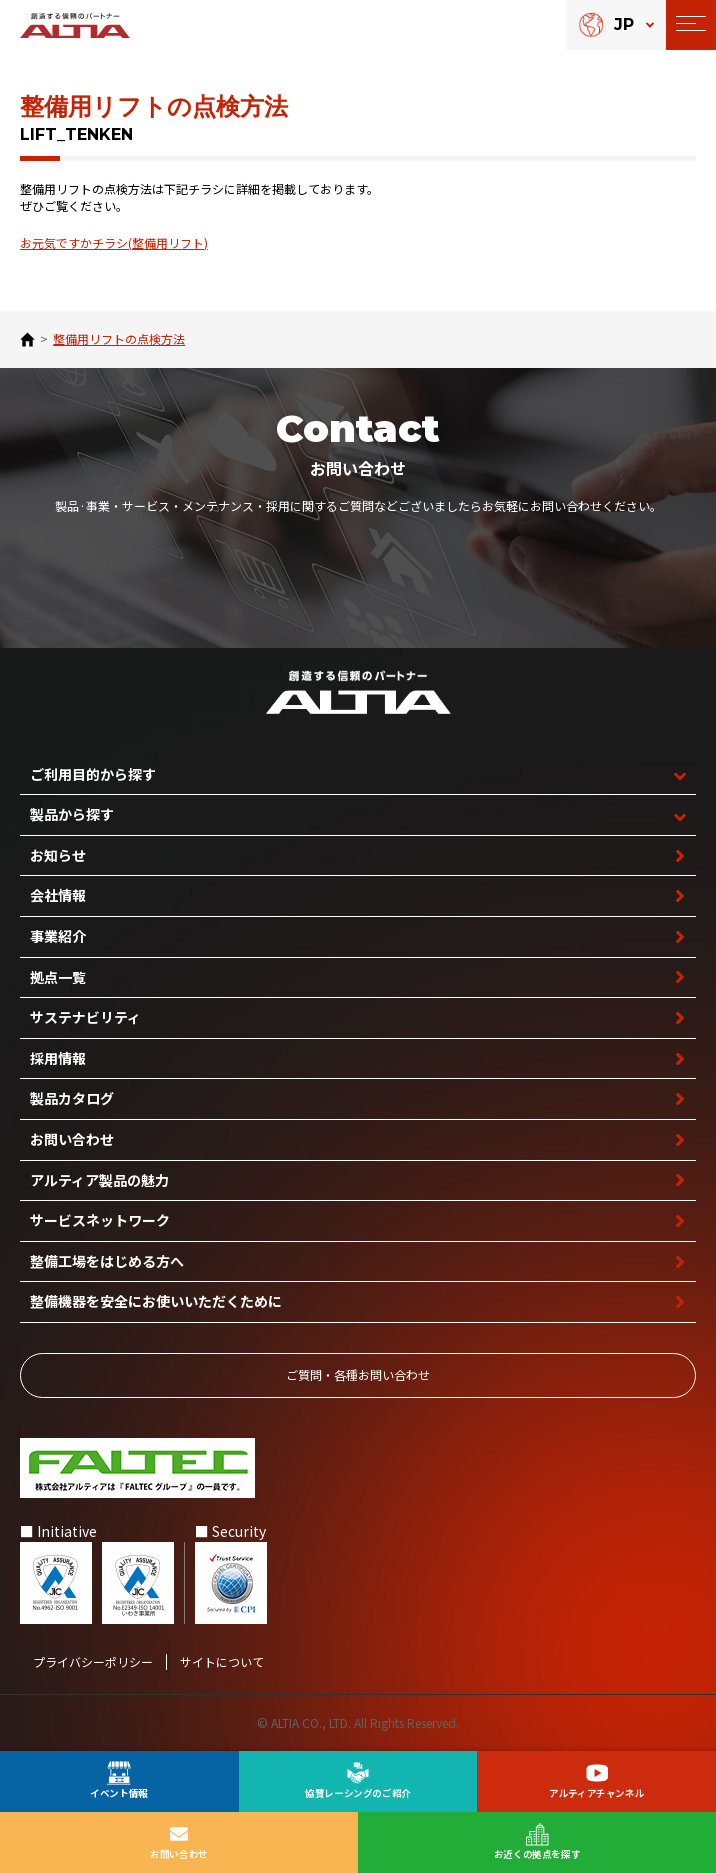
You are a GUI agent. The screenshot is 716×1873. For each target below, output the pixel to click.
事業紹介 (58, 936)
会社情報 (58, 895)
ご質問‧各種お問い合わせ (358, 1374)
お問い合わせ (72, 1139)
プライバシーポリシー (93, 1662)
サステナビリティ (85, 1017)
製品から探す (72, 814)
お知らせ (58, 855)
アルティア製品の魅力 (99, 1180)
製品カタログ (72, 1098)
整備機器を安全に (156, 1301)
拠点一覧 (58, 977)
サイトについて (222, 1662)
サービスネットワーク (100, 1220)
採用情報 (58, 1058)
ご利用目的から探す (93, 774)
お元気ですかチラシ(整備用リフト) (114, 242)
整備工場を (107, 1261)
